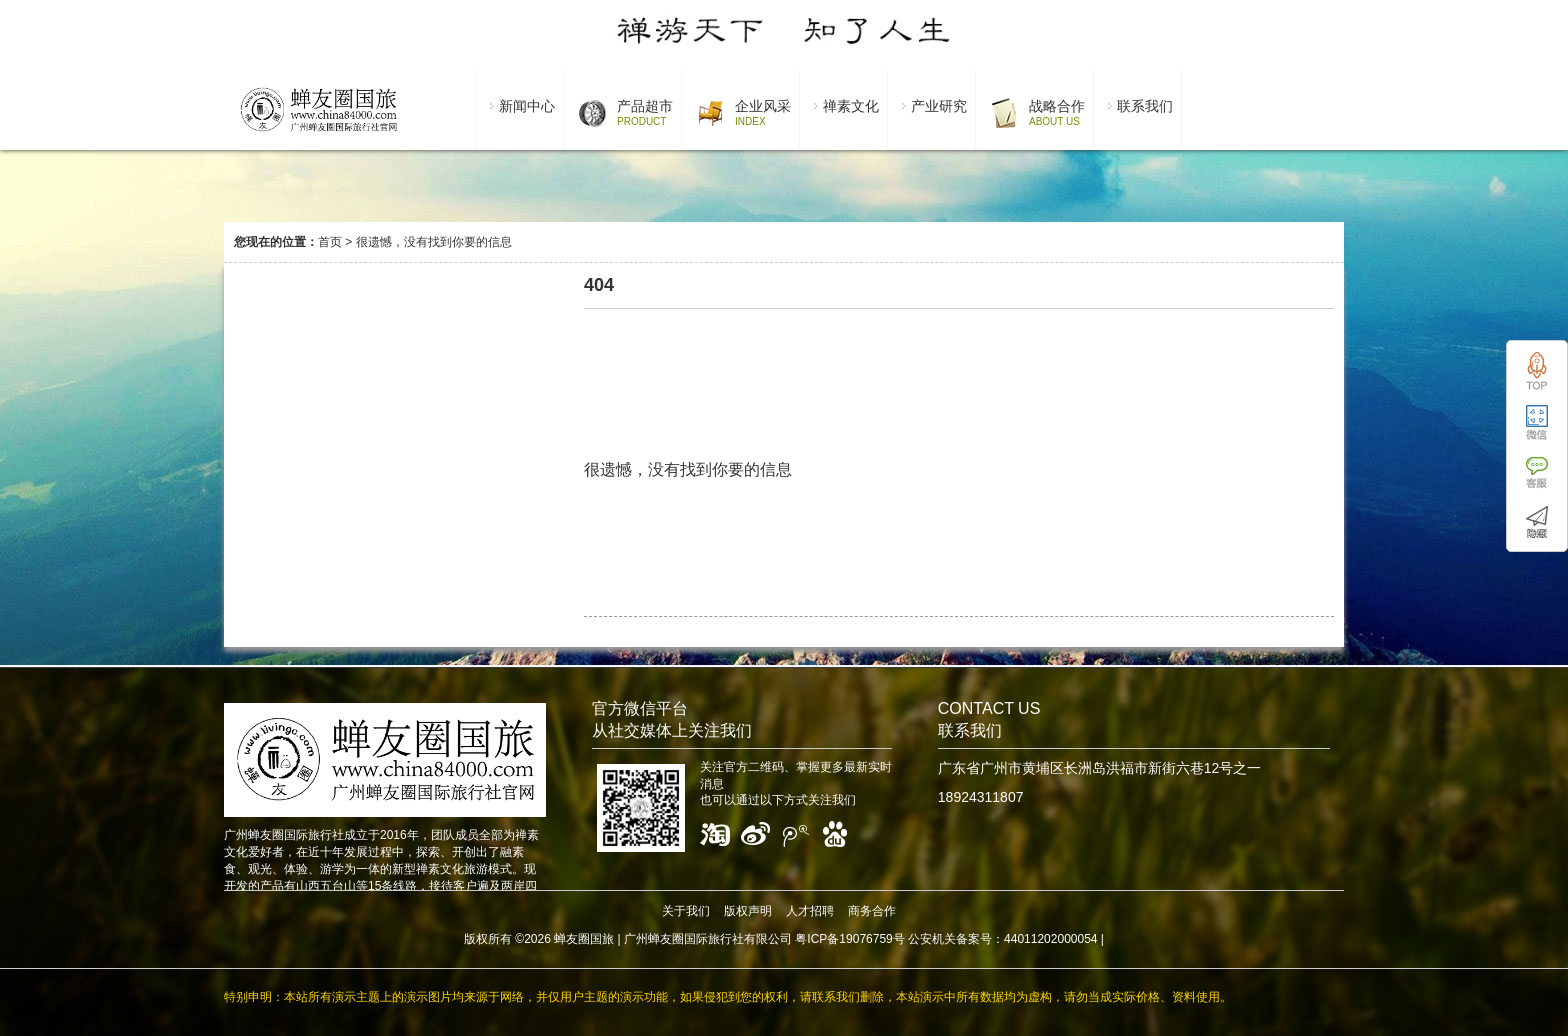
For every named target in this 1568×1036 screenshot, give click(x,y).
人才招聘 (810, 911)
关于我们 (686, 911)
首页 (330, 242)
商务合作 (872, 911)
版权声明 (748, 911)
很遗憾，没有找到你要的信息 (434, 242)
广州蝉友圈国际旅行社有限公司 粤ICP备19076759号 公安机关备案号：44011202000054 (861, 939)
